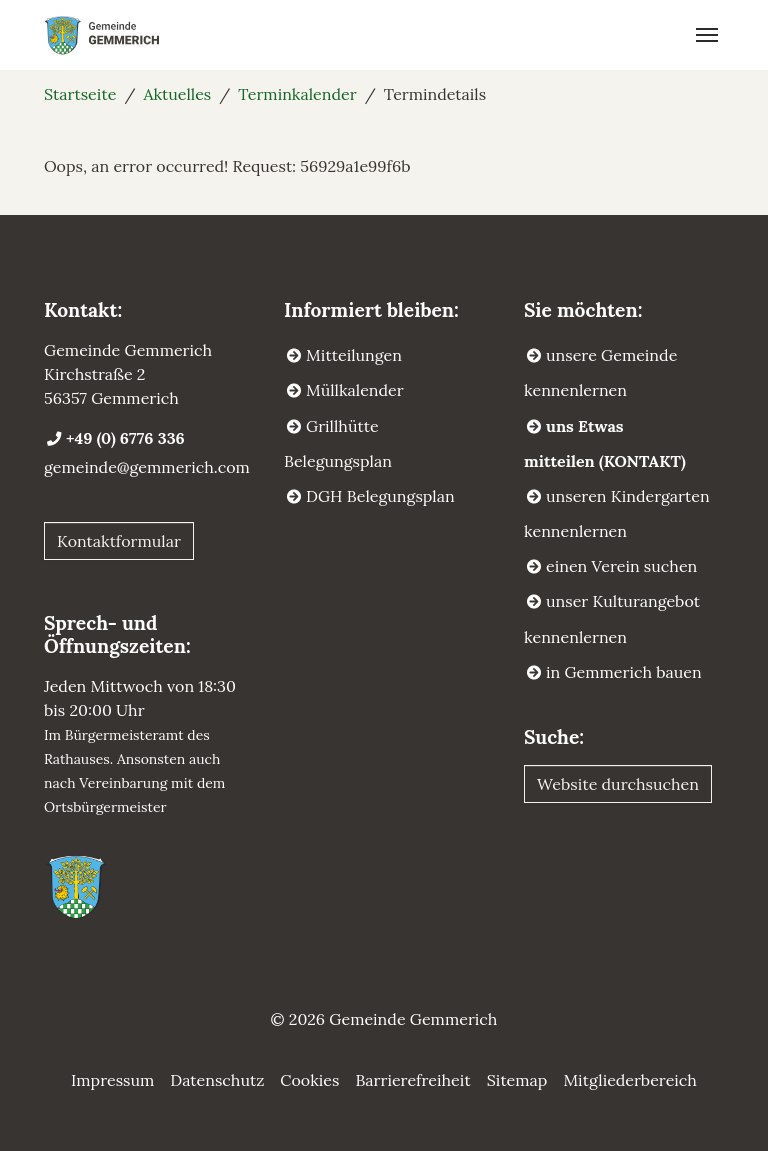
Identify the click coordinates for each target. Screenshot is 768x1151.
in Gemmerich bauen (624, 672)
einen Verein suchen (621, 566)
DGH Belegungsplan (380, 496)
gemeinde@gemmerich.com (147, 467)
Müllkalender (355, 390)
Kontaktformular (119, 541)
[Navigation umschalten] (707, 35)
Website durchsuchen (618, 784)
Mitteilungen (354, 355)
